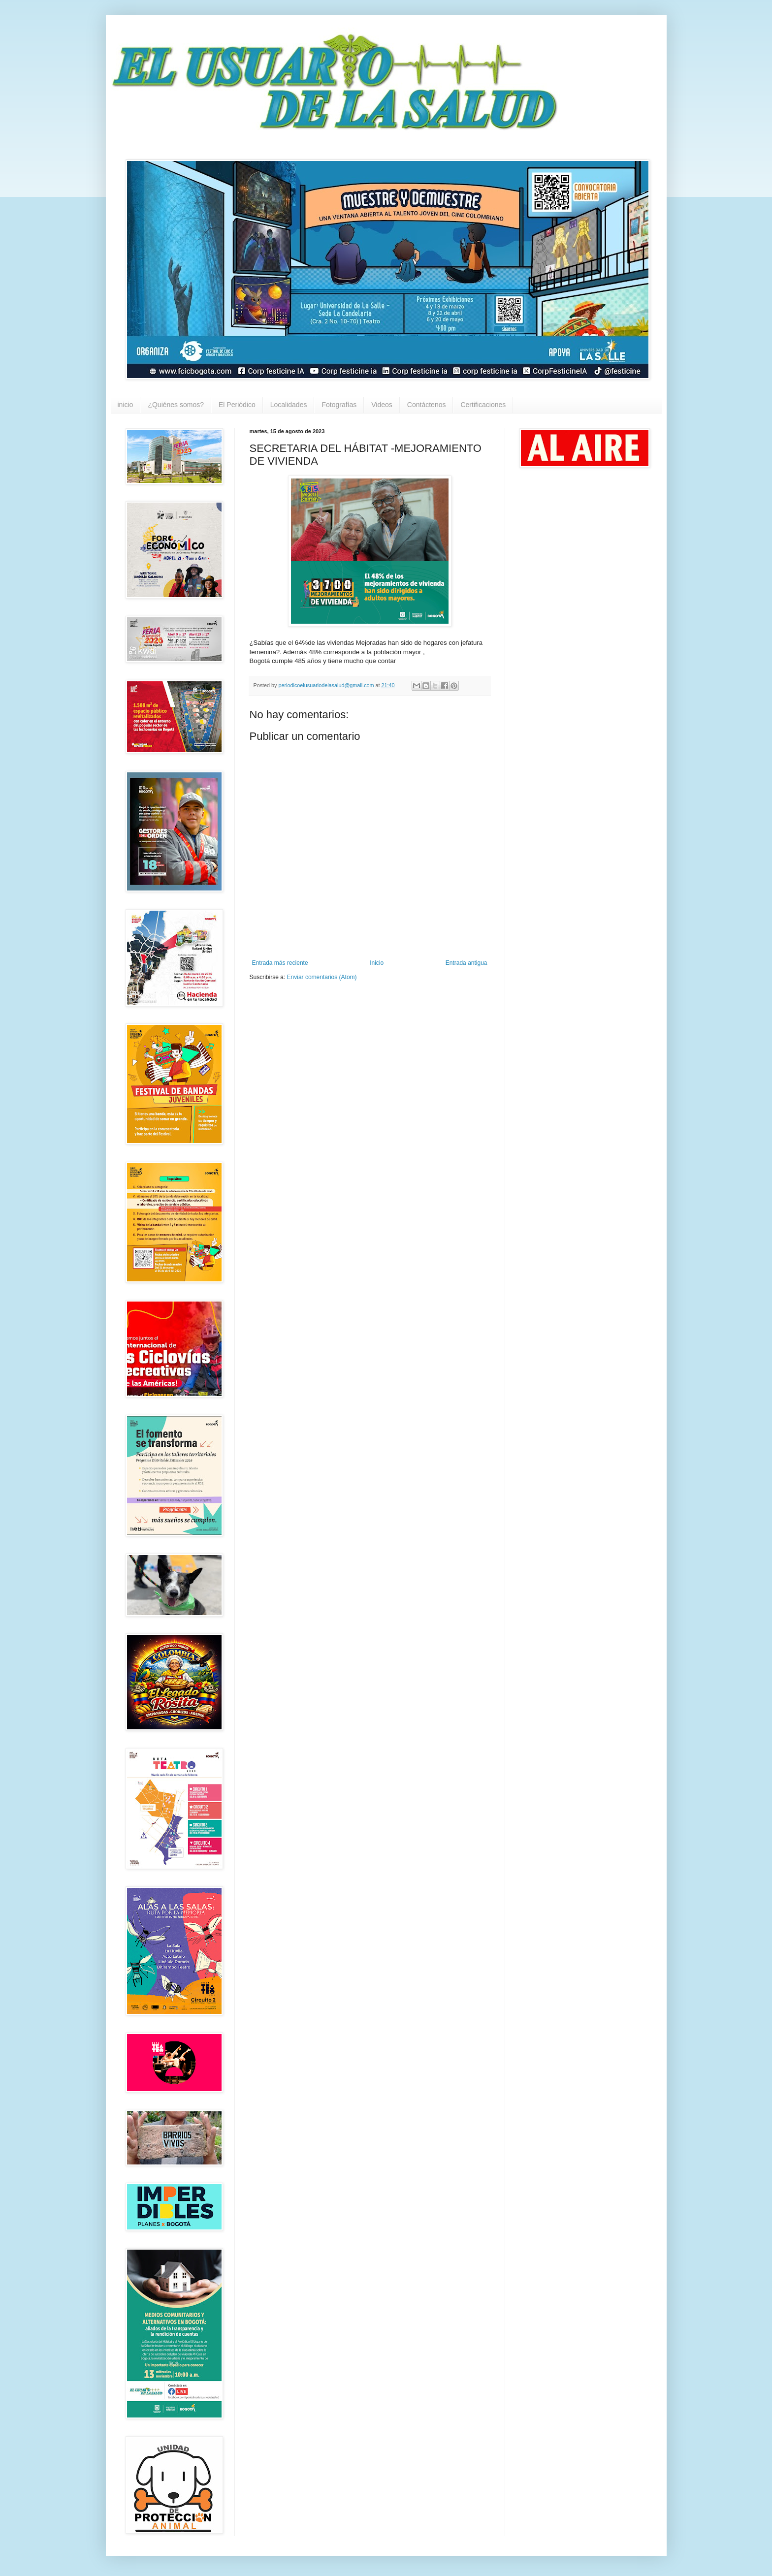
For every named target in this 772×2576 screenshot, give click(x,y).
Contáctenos (426, 405)
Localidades (288, 405)
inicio (125, 405)
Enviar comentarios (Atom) (322, 977)
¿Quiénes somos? (176, 405)
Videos (381, 405)
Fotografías (339, 405)
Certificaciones (483, 405)
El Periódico (237, 405)
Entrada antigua (466, 962)
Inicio (377, 962)
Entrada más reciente (280, 962)
